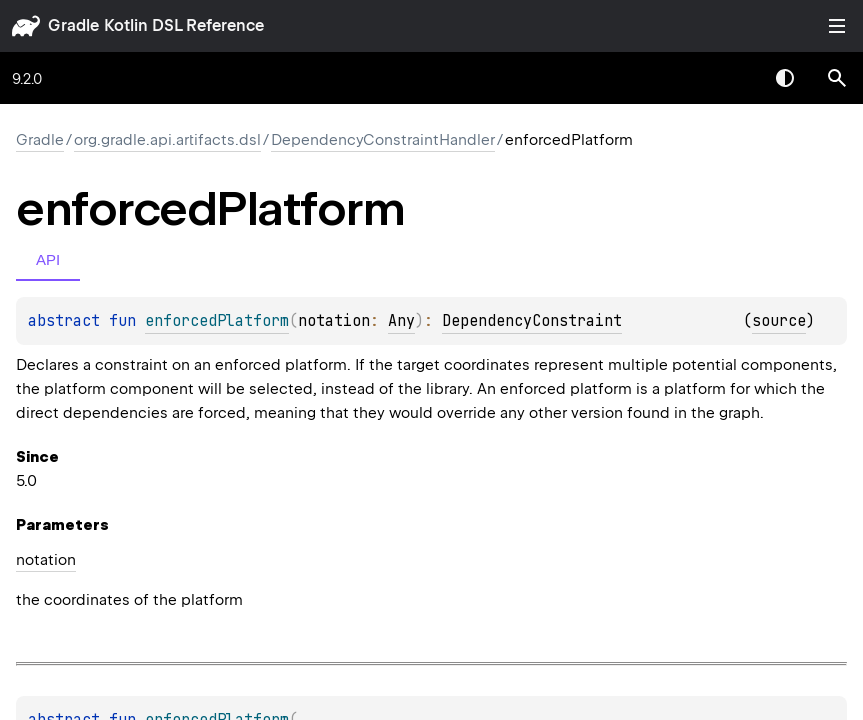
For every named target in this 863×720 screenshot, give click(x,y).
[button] (837, 78)
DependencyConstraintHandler (383, 140)
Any (401, 321)
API (48, 259)
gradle (73, 25)
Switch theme (785, 78)
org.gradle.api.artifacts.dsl (167, 140)
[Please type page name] (837, 78)
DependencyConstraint (532, 321)
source (779, 321)
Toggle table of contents (837, 26)
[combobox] (733, 78)
